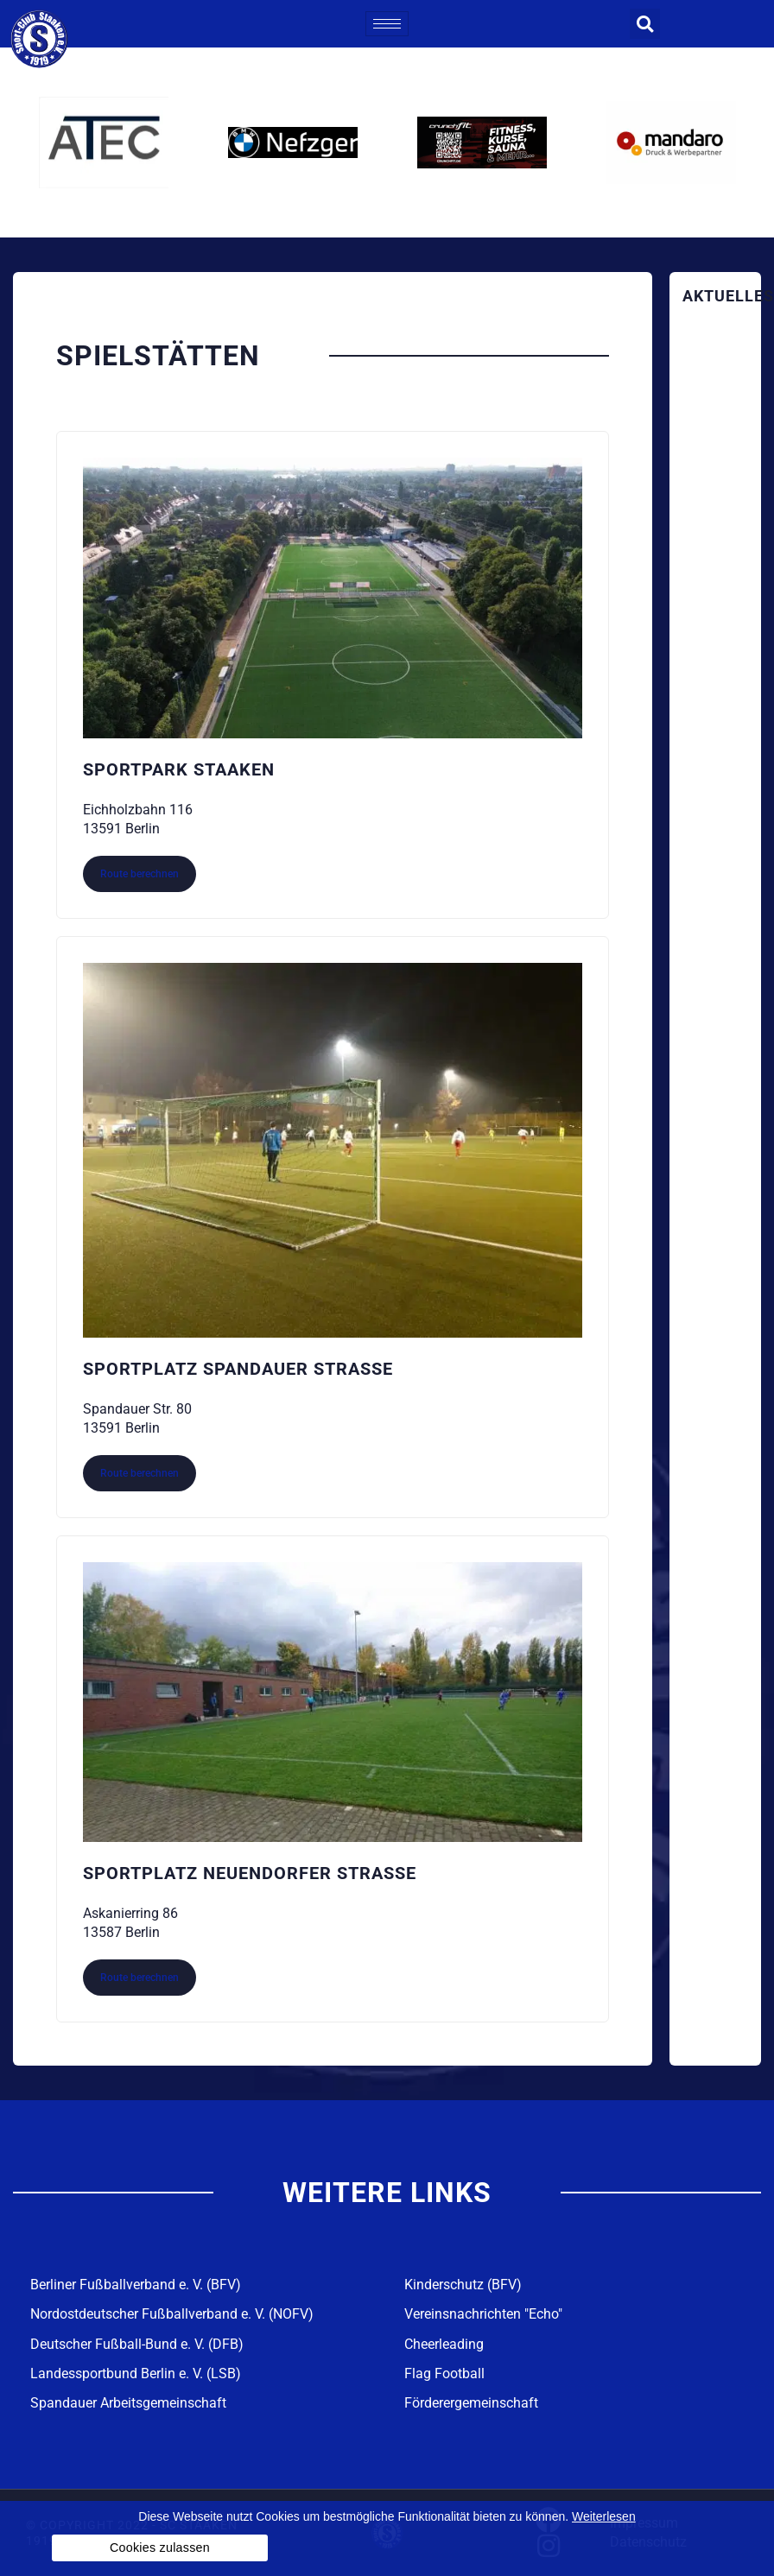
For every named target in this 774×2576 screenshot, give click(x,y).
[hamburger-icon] (387, 23)
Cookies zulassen (160, 2547)
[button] (645, 24)
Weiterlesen (604, 2516)
